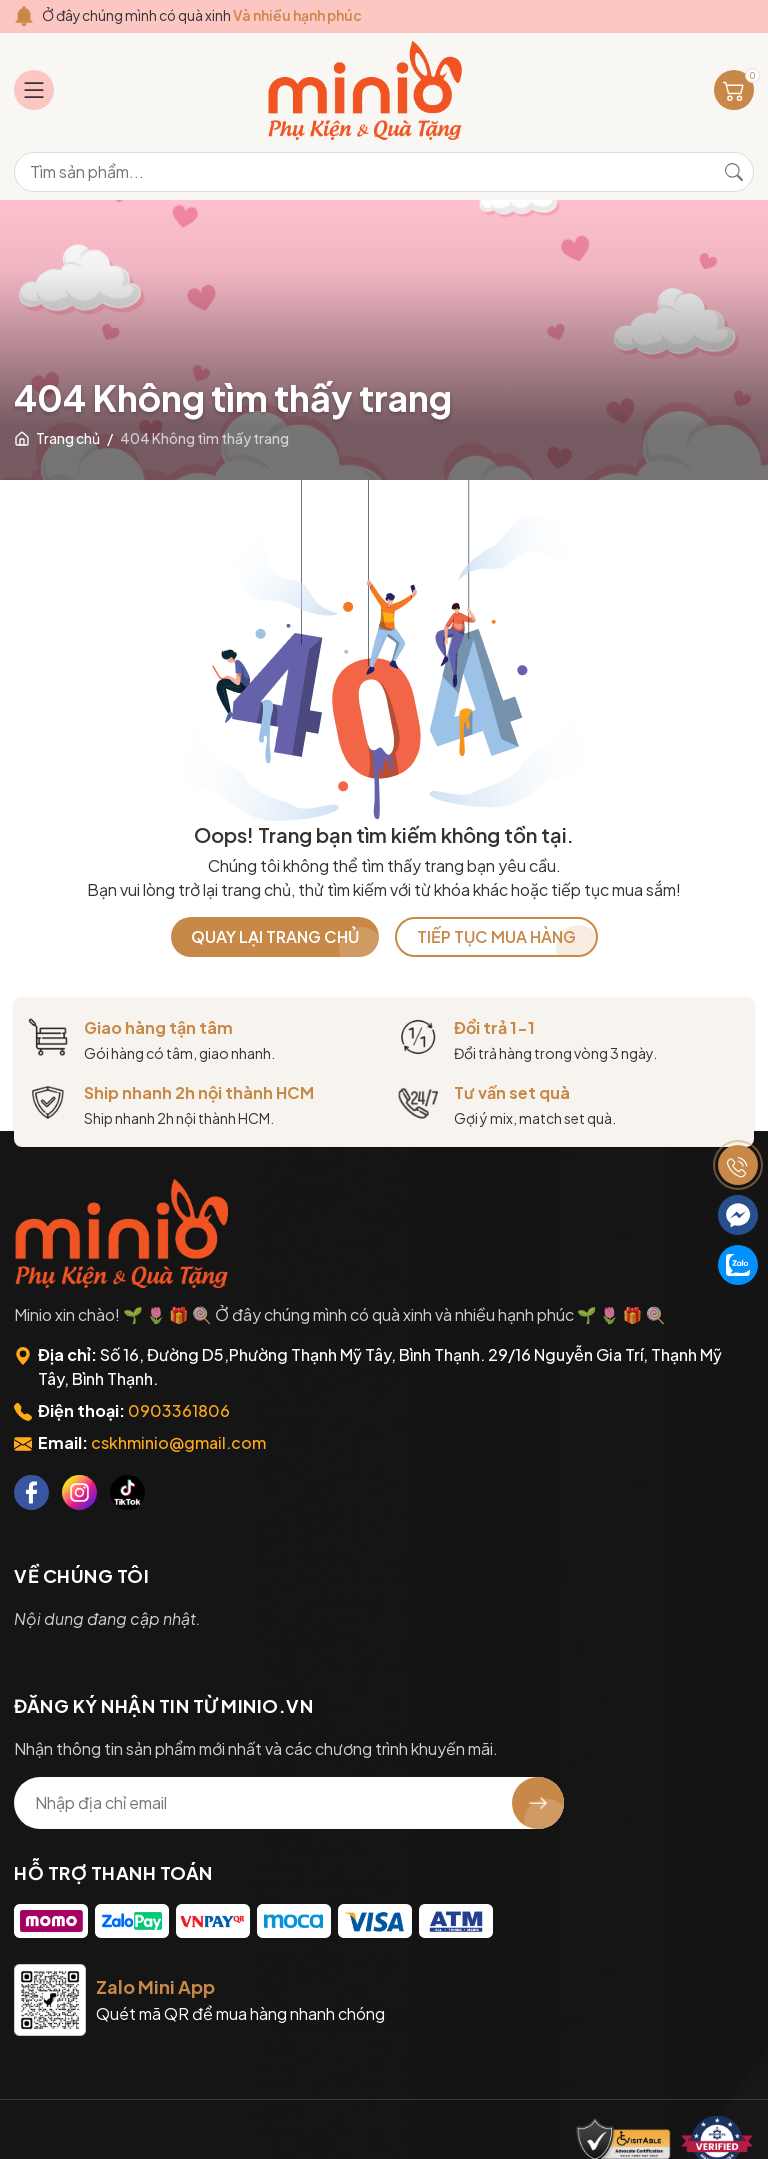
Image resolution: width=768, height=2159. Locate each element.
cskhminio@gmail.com (178, 1442)
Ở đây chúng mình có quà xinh (203, 16)
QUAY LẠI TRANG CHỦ (275, 936)
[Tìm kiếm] (734, 172)
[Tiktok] (127, 1492)
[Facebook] (31, 1492)
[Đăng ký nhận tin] (538, 1803)
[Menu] (34, 90)
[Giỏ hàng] (734, 90)
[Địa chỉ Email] (289, 1803)
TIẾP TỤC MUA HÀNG (496, 936)
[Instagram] (79, 1492)
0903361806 (179, 1410)
